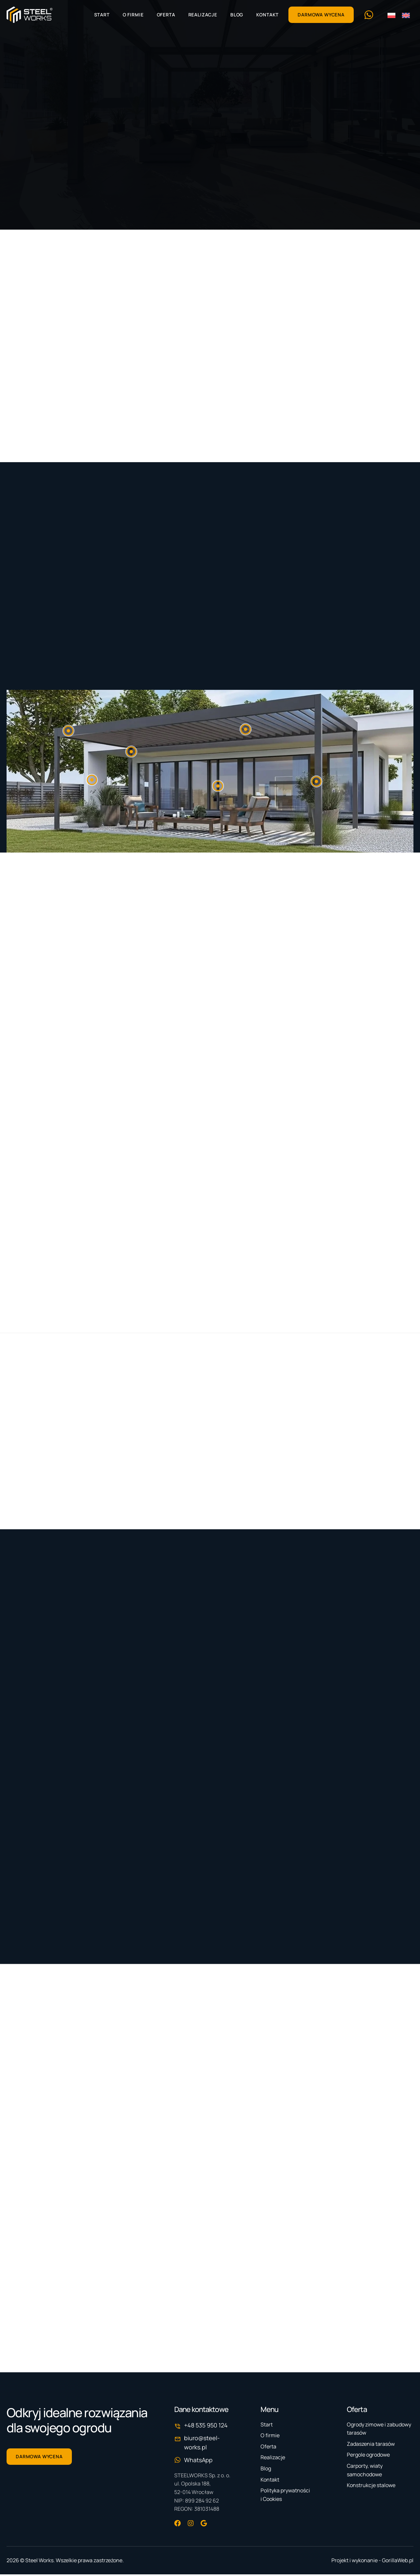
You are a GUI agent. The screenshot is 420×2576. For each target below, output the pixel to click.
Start (102, 14)
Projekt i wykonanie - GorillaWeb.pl (372, 2561)
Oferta (166, 14)
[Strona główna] (29, 15)
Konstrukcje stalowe (371, 2486)
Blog (236, 14)
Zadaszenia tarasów (371, 2445)
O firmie (133, 14)
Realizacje (202, 14)
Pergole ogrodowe (368, 2456)
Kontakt (267, 14)
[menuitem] (391, 15)
